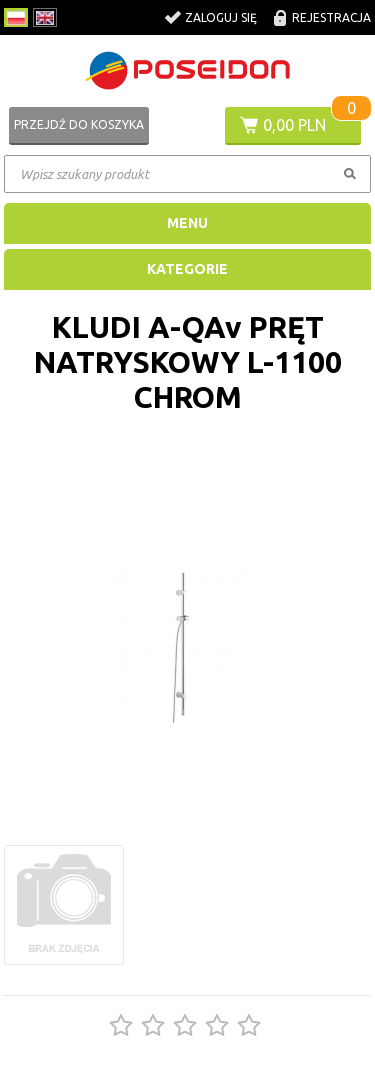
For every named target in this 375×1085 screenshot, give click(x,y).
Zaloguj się (221, 17)
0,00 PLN (294, 125)
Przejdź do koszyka (79, 124)
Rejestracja (331, 17)
